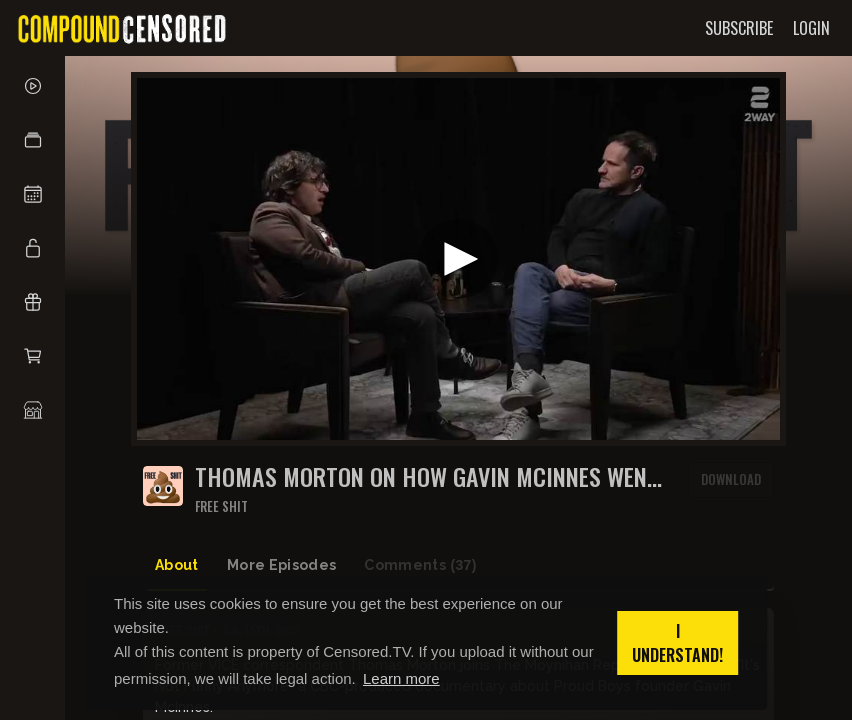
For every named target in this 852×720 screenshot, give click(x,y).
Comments (420, 565)
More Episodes (282, 565)
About (177, 565)
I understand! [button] (677, 643)
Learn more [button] (401, 678)
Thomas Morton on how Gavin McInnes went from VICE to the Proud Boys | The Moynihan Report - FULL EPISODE (427, 476)
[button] (32, 140)
